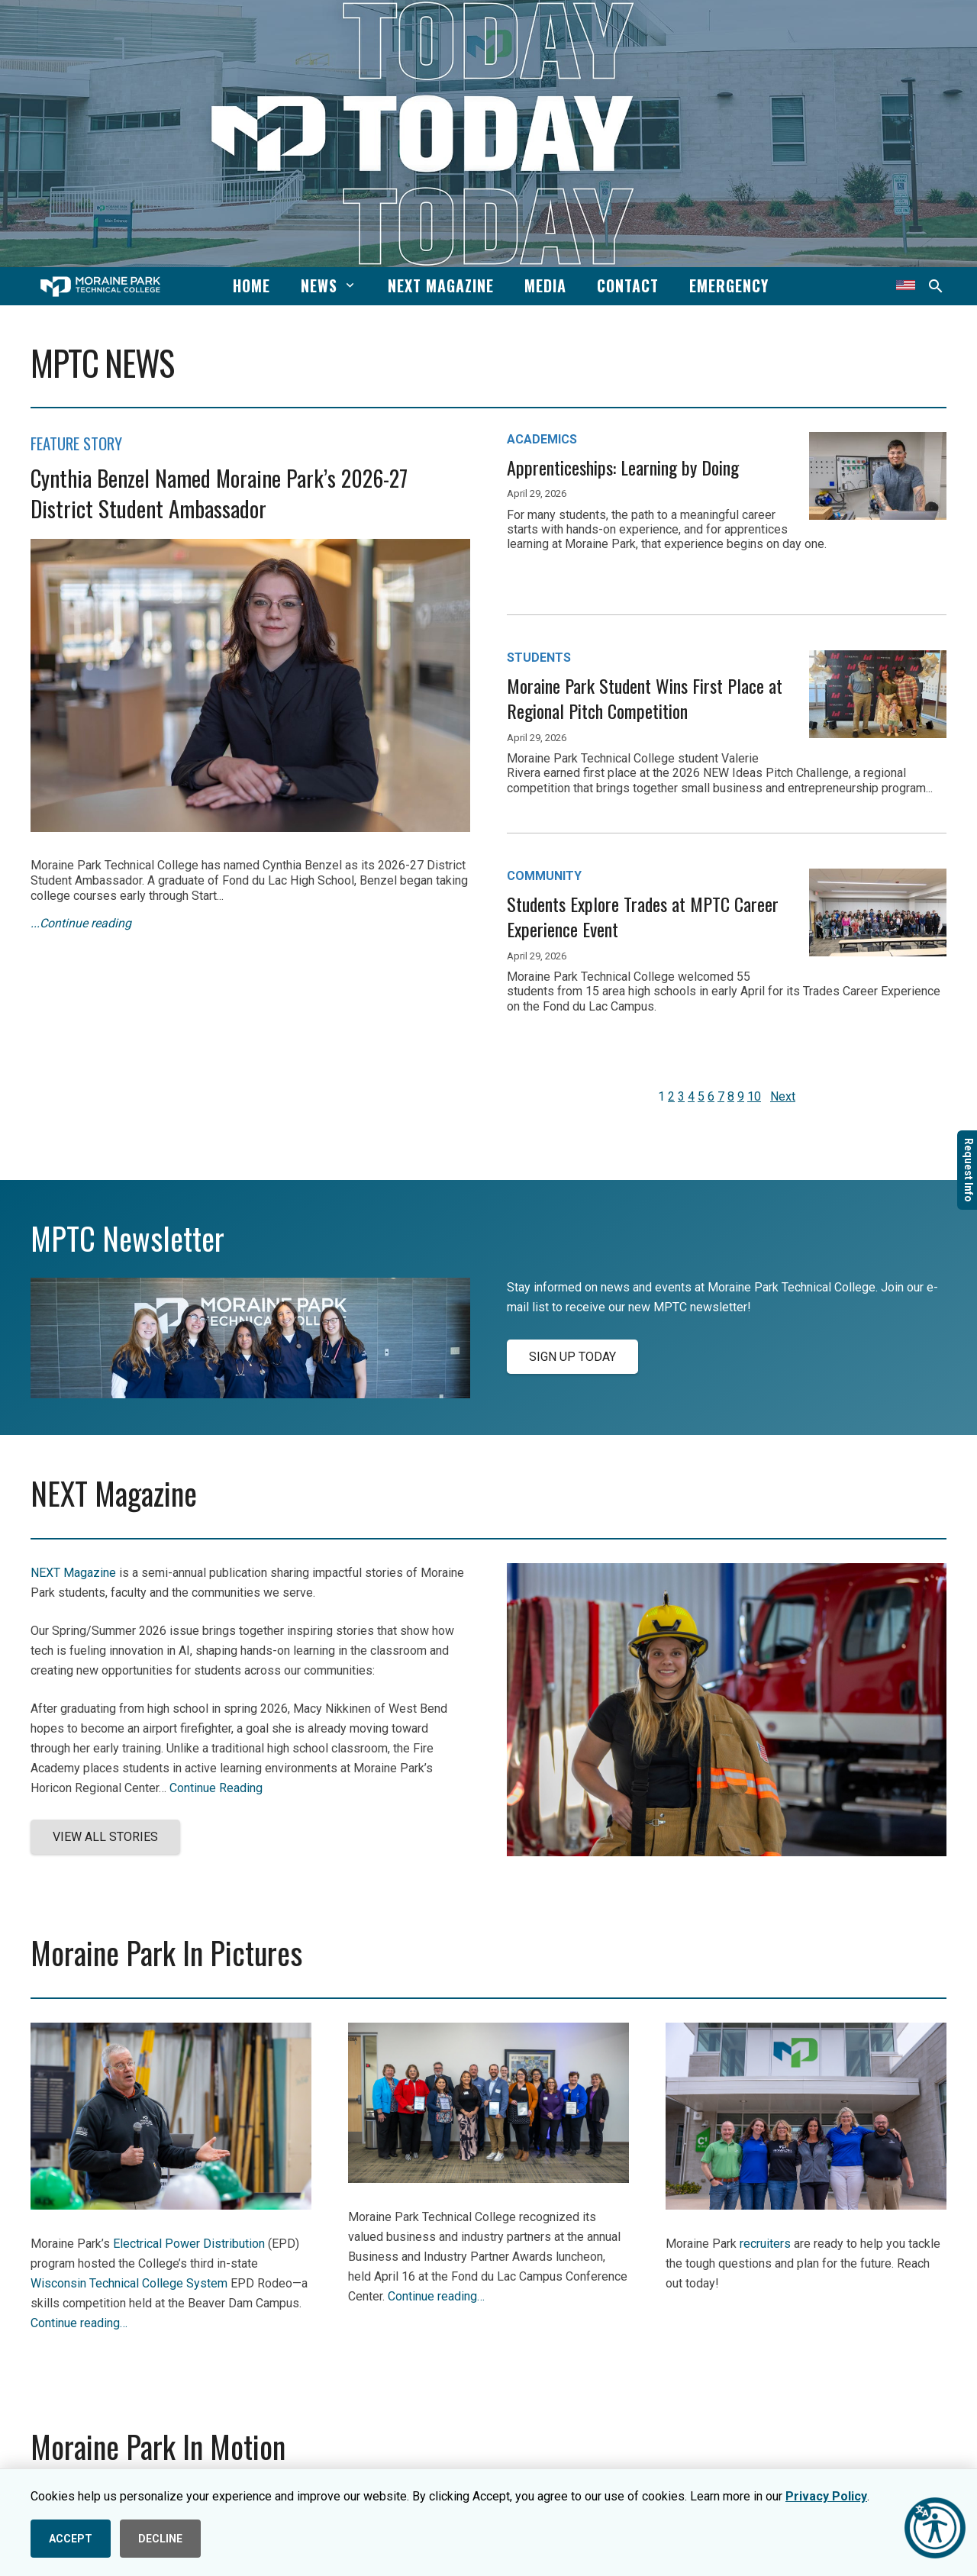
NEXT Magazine (73, 1572)
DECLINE (160, 2538)
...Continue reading (81, 923)
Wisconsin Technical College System (129, 2283)
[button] (347, 285)
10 (754, 1096)
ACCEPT (70, 2538)
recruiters (765, 2243)
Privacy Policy (826, 2496)
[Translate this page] (905, 286)
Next (782, 1096)
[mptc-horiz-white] (100, 287)
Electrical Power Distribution (189, 2243)
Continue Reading (216, 1788)
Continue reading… (79, 2323)
